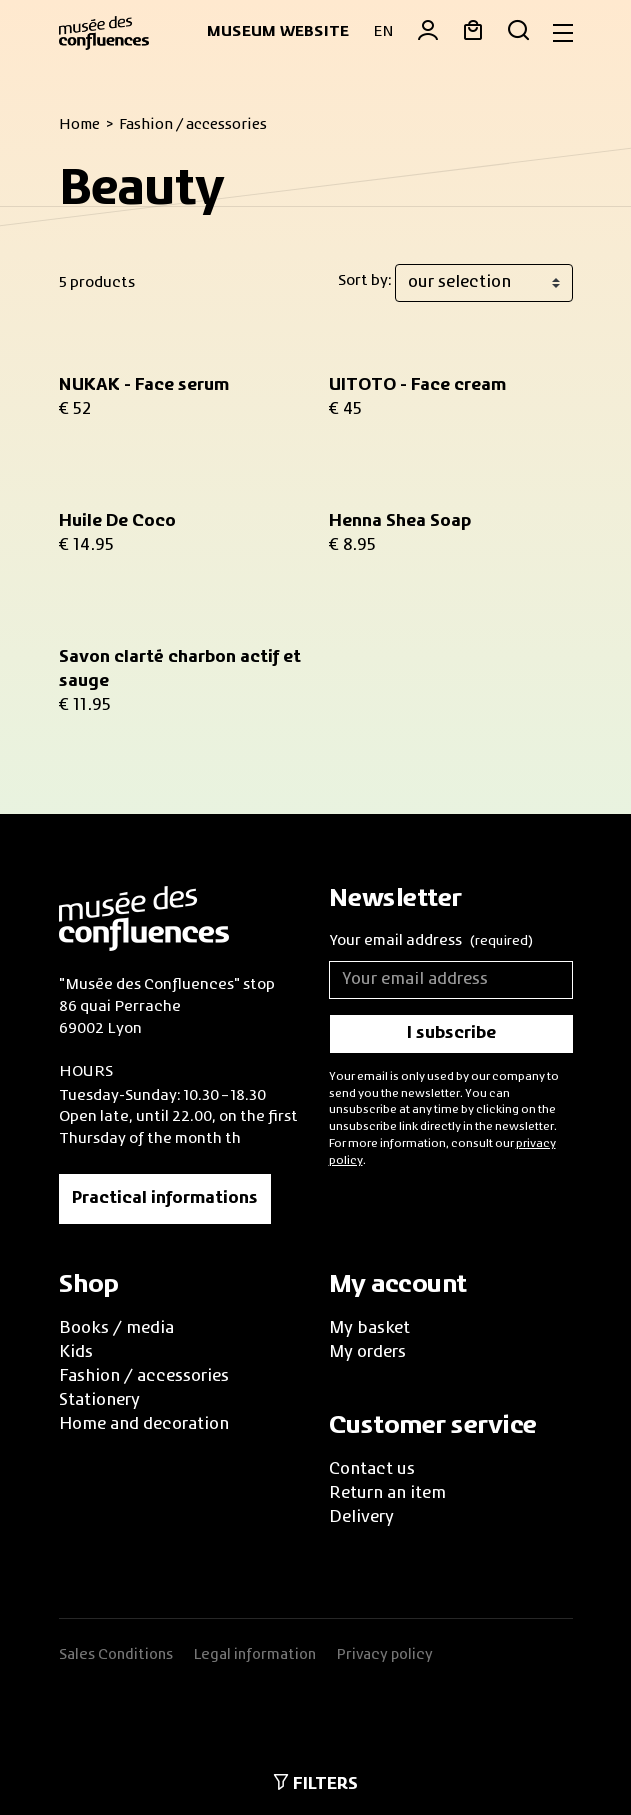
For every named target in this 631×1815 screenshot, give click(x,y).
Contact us (372, 1470)
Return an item (387, 1494)
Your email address (431, 942)
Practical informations (165, 1199)
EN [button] (383, 32)
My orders (367, 1353)
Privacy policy (384, 1655)
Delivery (361, 1518)
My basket (369, 1329)
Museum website (278, 32)
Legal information (254, 1655)
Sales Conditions (116, 1655)
